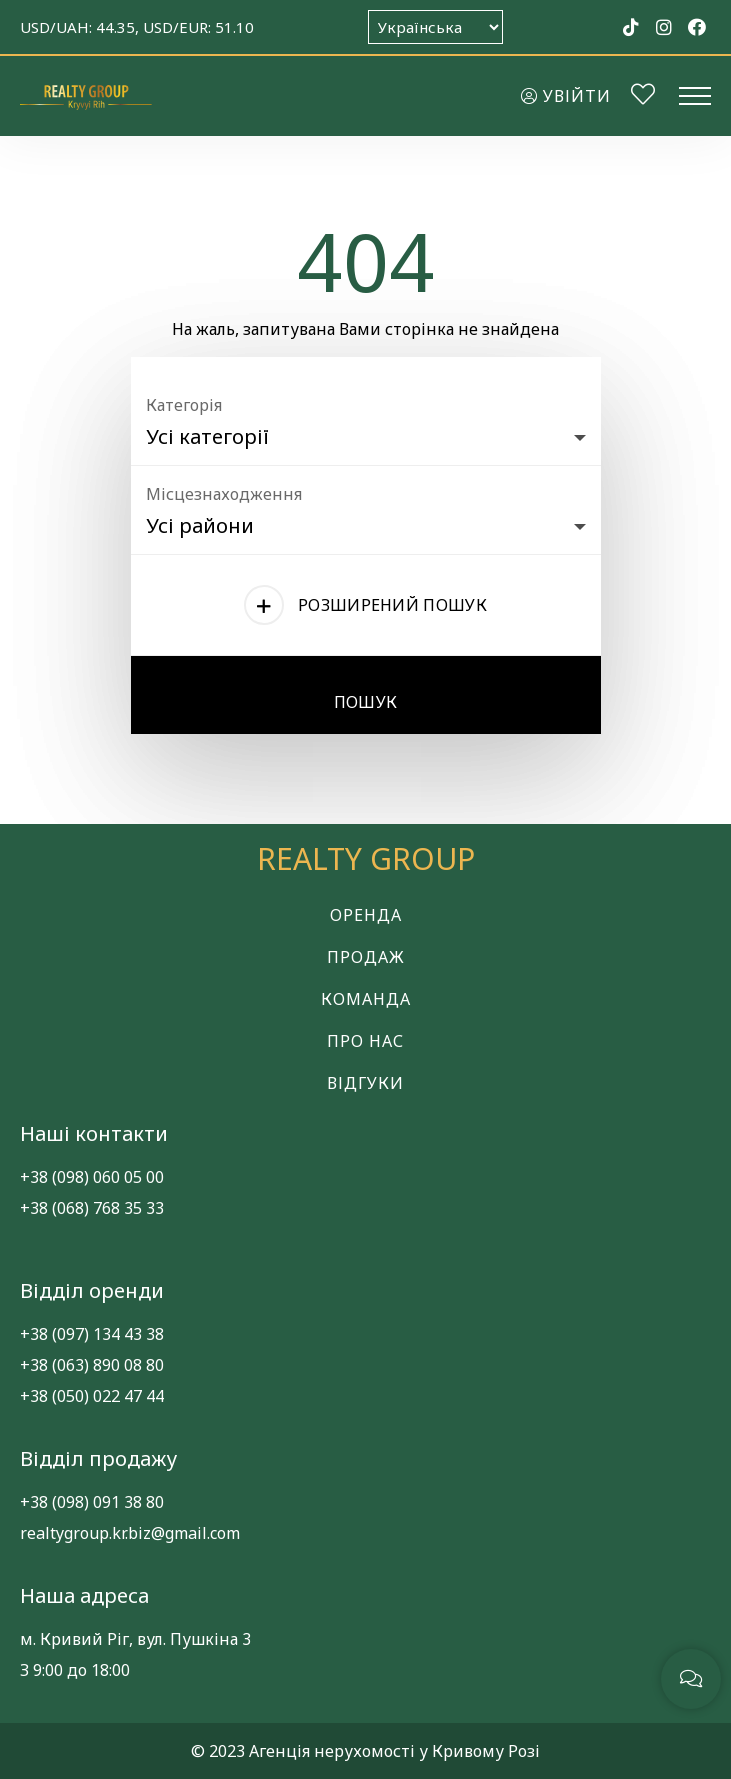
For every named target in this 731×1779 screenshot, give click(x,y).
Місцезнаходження (224, 494)
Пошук (366, 702)
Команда (366, 999)
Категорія (184, 405)
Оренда (366, 915)
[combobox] (366, 432)
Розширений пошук (392, 605)
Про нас (365, 1041)
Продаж (366, 957)
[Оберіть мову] (435, 27)
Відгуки (365, 1083)
